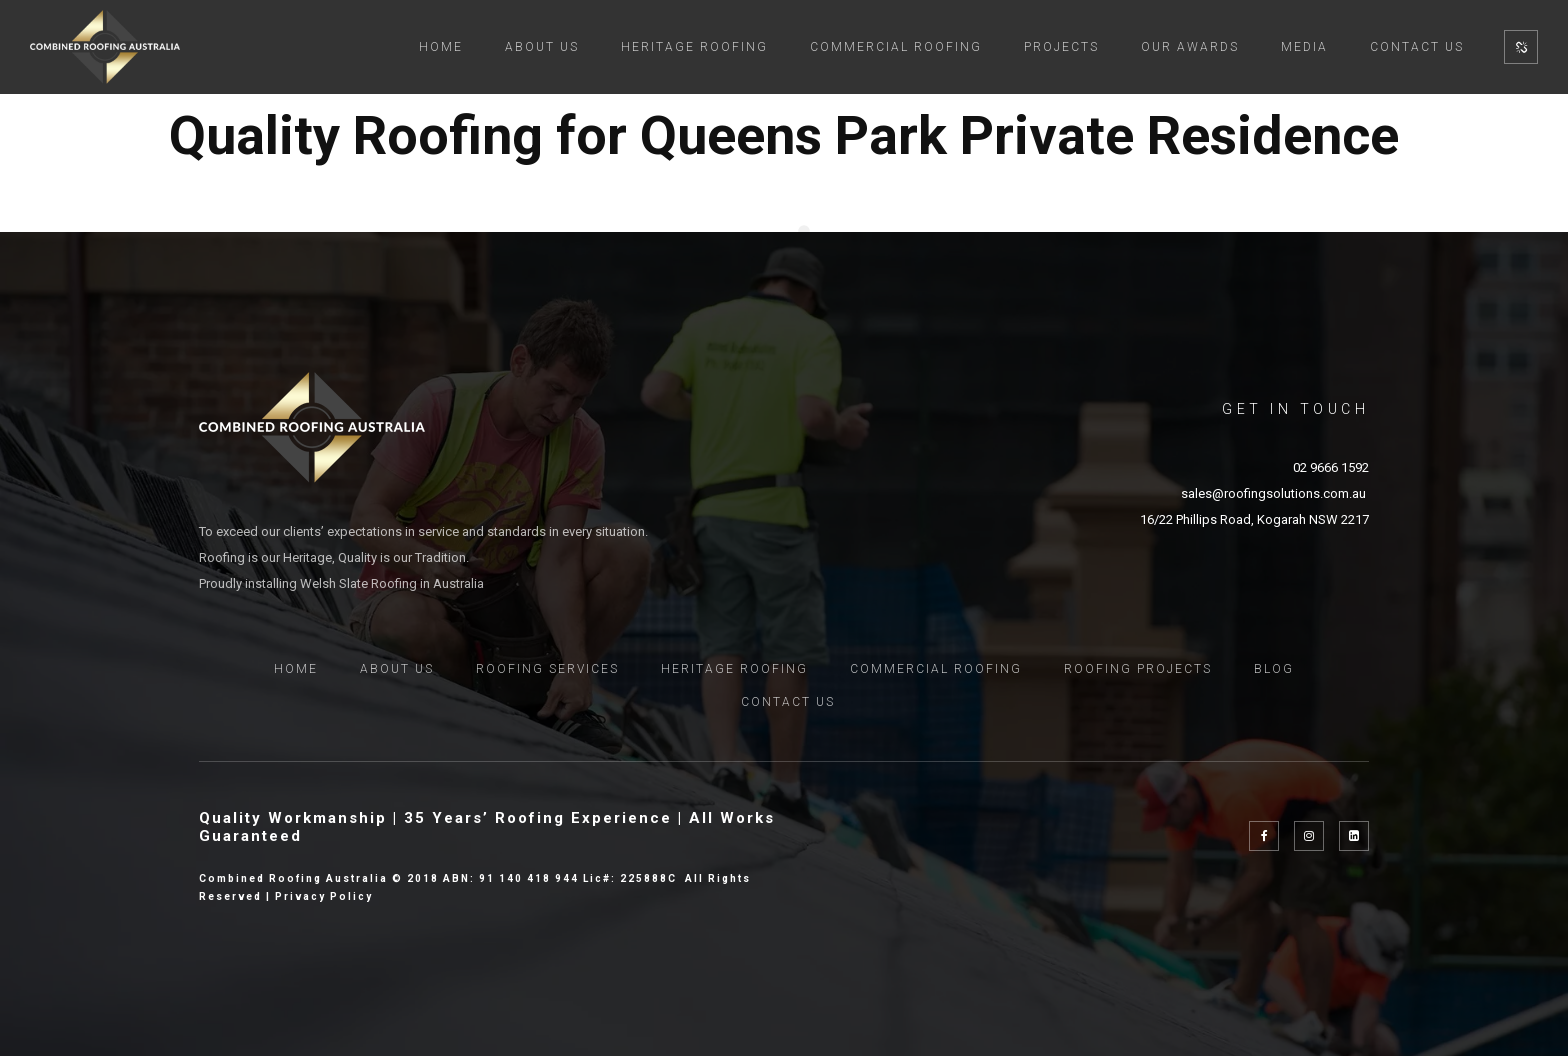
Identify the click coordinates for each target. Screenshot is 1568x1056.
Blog (1274, 669)
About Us (542, 47)
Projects (1061, 47)
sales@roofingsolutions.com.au (1275, 493)
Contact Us (1417, 47)
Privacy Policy (324, 896)
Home (441, 47)
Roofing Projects (1138, 669)
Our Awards (1190, 47)
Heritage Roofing (694, 47)
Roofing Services (547, 669)
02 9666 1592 (1331, 467)
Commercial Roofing (896, 47)
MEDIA (1304, 47)
